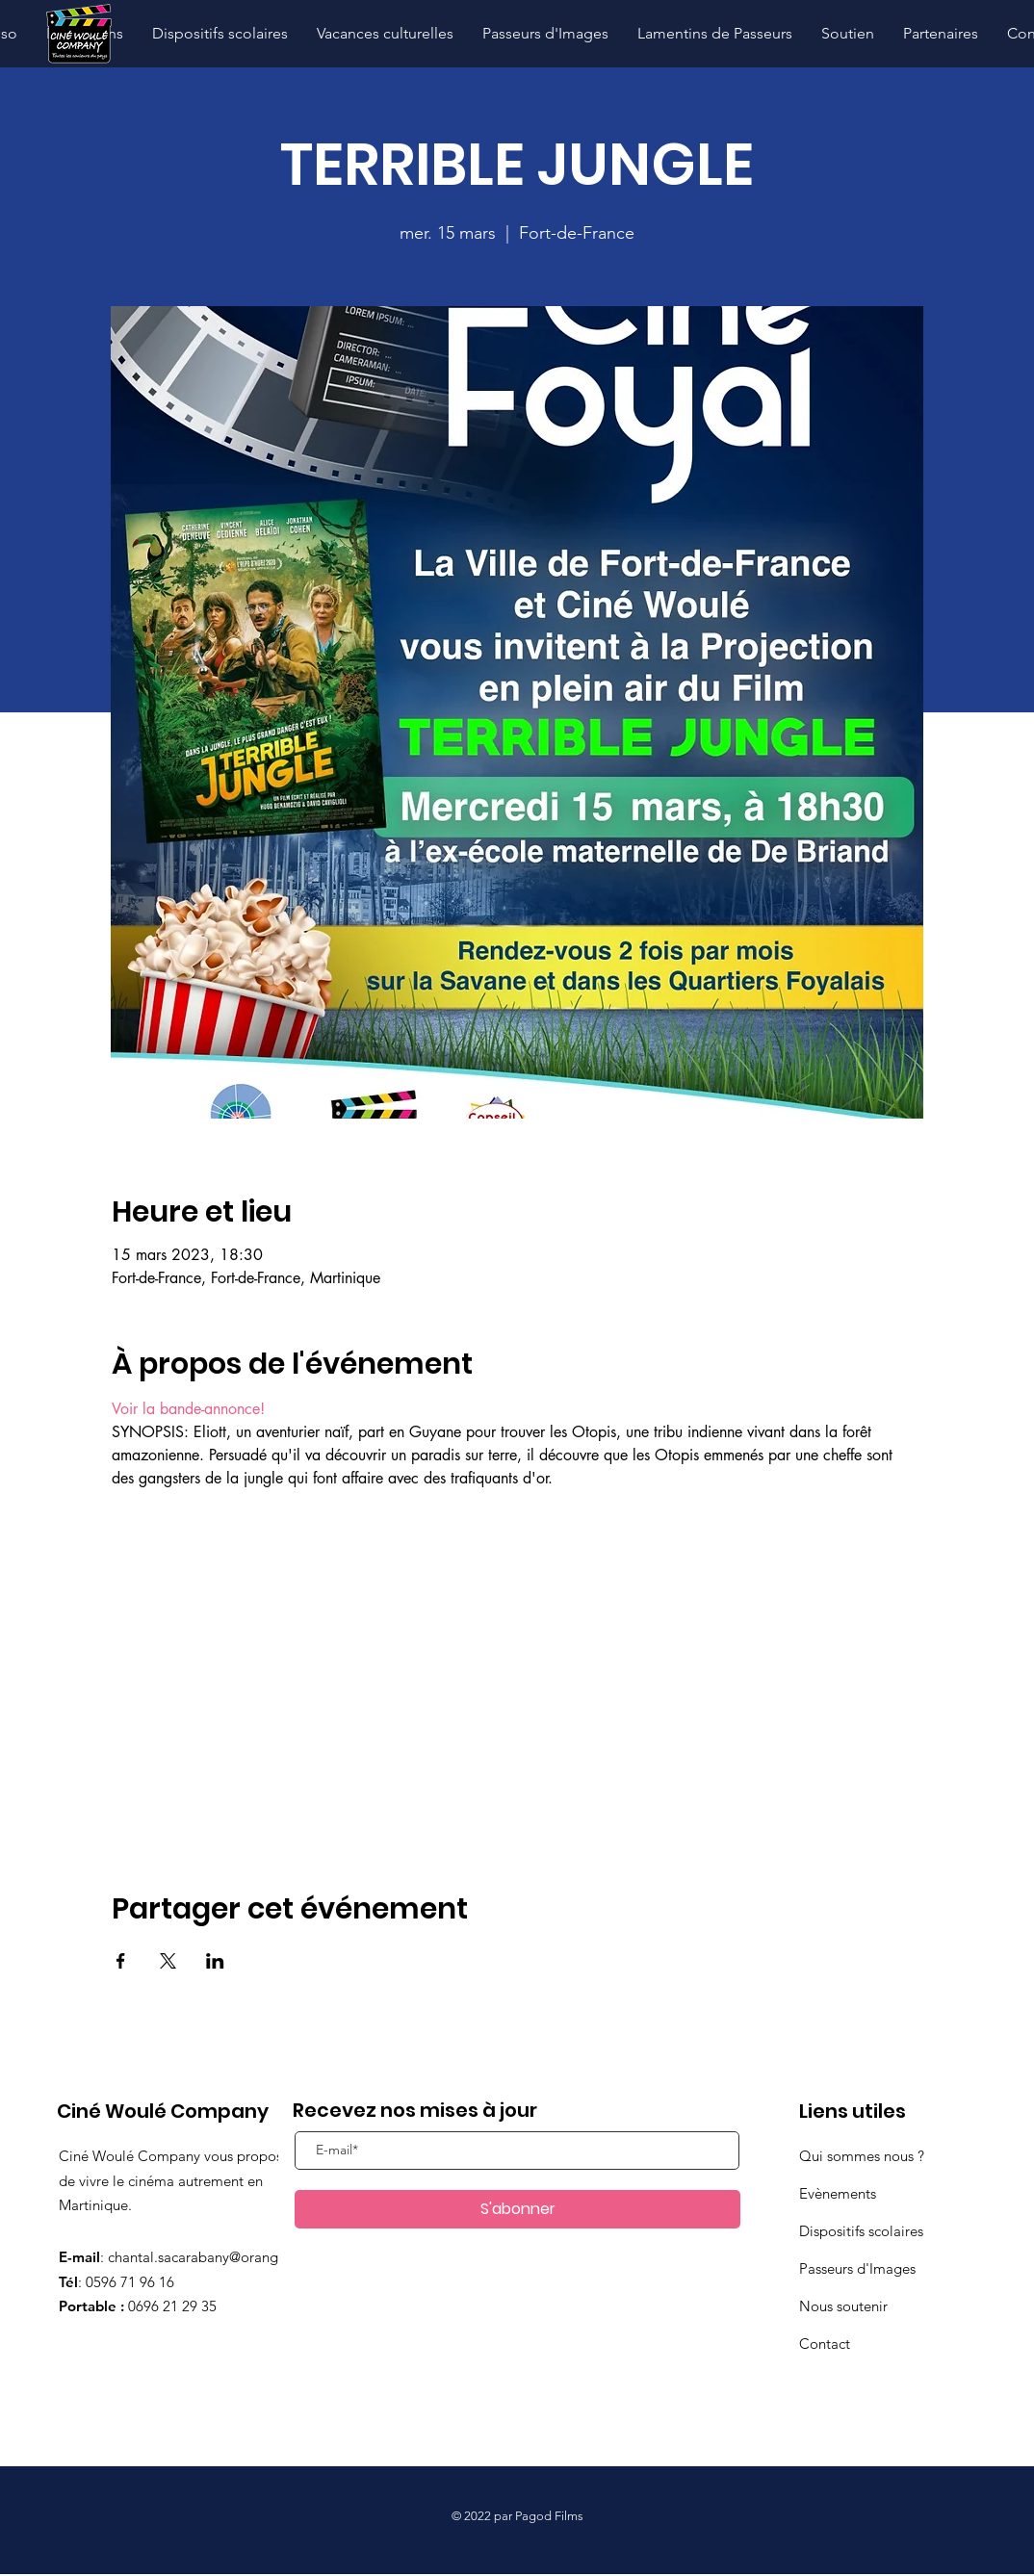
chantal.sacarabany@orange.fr (203, 2257)
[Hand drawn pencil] (78, 34)
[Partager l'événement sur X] (168, 1961)
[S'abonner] (517, 2209)
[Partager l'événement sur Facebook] (121, 1961)
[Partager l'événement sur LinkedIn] (215, 1961)
